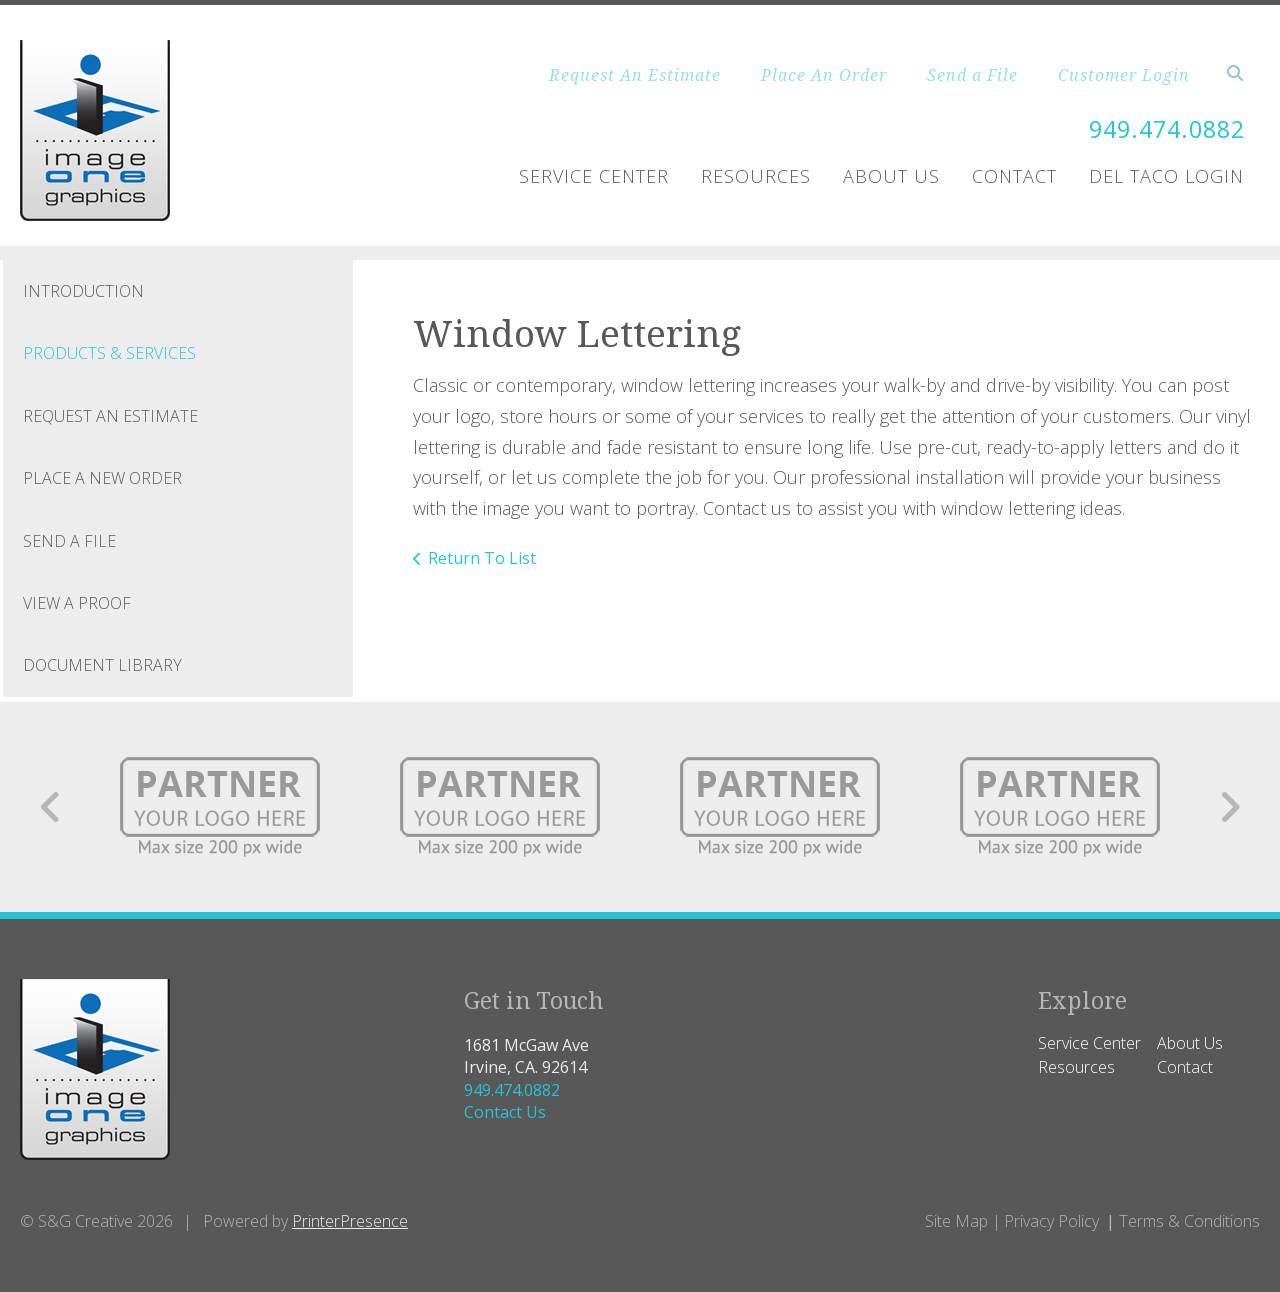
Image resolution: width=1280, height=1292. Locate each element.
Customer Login (1124, 75)
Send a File (972, 75)
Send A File (69, 541)
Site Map (956, 1221)
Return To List (482, 558)
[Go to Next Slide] (1229, 807)
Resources (756, 176)
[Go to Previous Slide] (51, 807)
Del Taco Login (1166, 176)
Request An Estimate (635, 75)
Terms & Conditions (1189, 1221)
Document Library (102, 665)
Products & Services (109, 353)
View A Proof (77, 603)
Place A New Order (102, 478)
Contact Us (505, 1112)
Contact (1014, 176)
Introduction (83, 291)
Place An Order (824, 75)
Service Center (594, 176)
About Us (891, 176)
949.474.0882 (1162, 128)
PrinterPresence (350, 1221)
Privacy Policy (1051, 1221)
